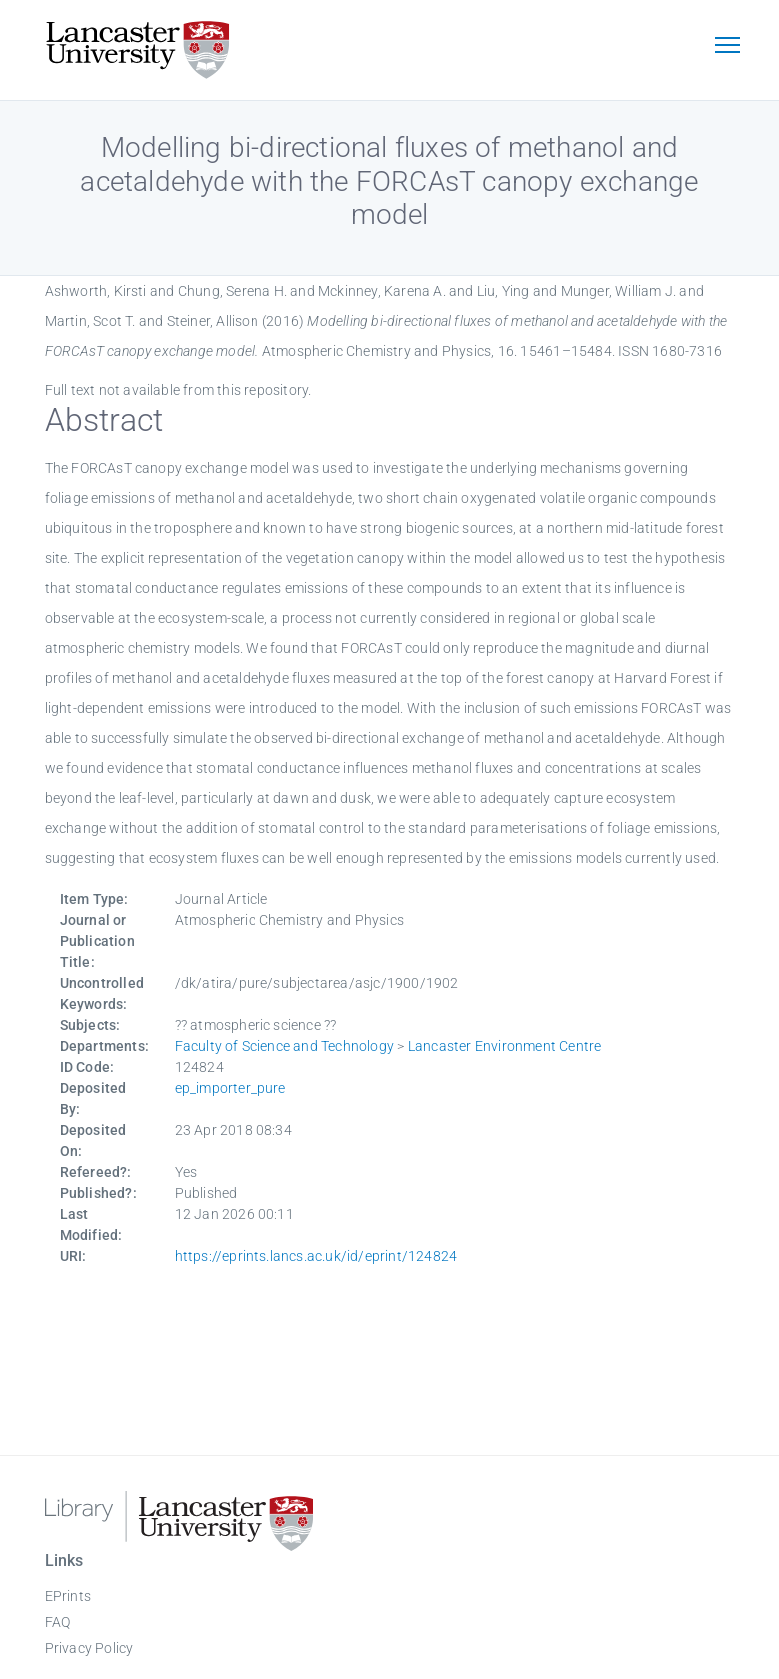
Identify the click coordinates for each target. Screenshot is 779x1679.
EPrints (68, 1596)
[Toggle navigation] (728, 47)
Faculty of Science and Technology (285, 1046)
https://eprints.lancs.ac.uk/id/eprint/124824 (316, 1256)
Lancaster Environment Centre (505, 1046)
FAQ (58, 1622)
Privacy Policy (89, 1648)
